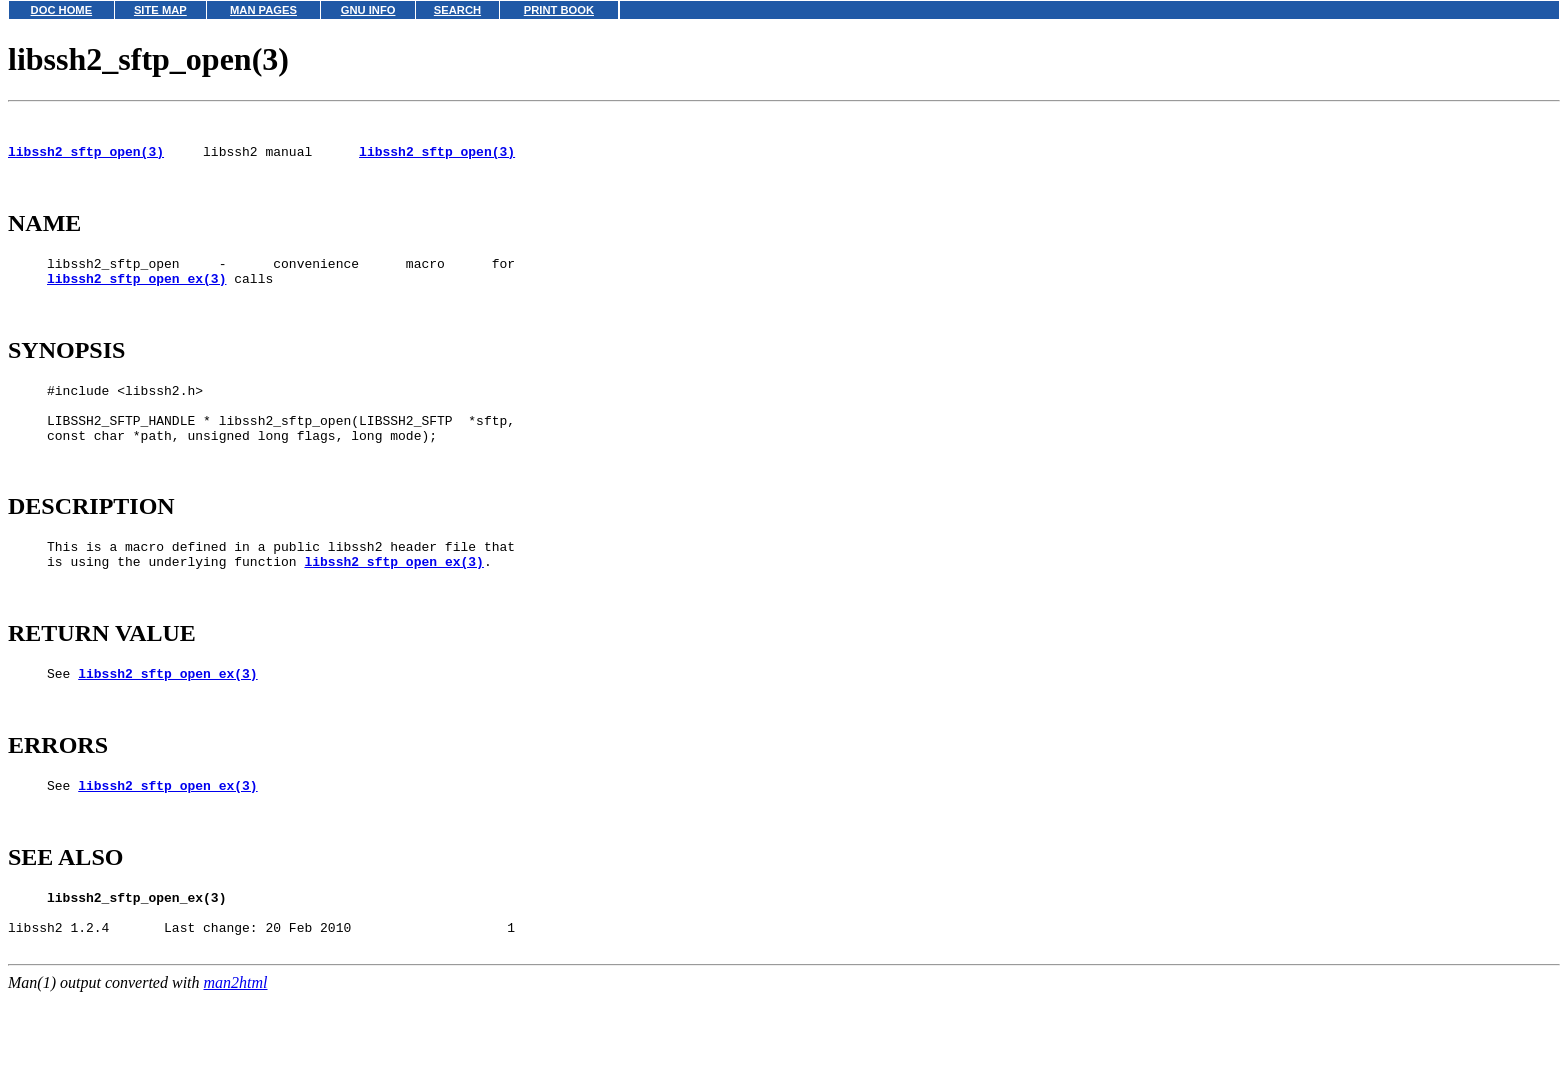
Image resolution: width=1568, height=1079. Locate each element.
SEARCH (457, 10)
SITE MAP (160, 10)
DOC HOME (62, 10)
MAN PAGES (263, 10)
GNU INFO (368, 10)
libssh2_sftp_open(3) (86, 160)
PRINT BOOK (559, 10)
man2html (236, 1069)
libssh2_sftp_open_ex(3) (136, 299)
